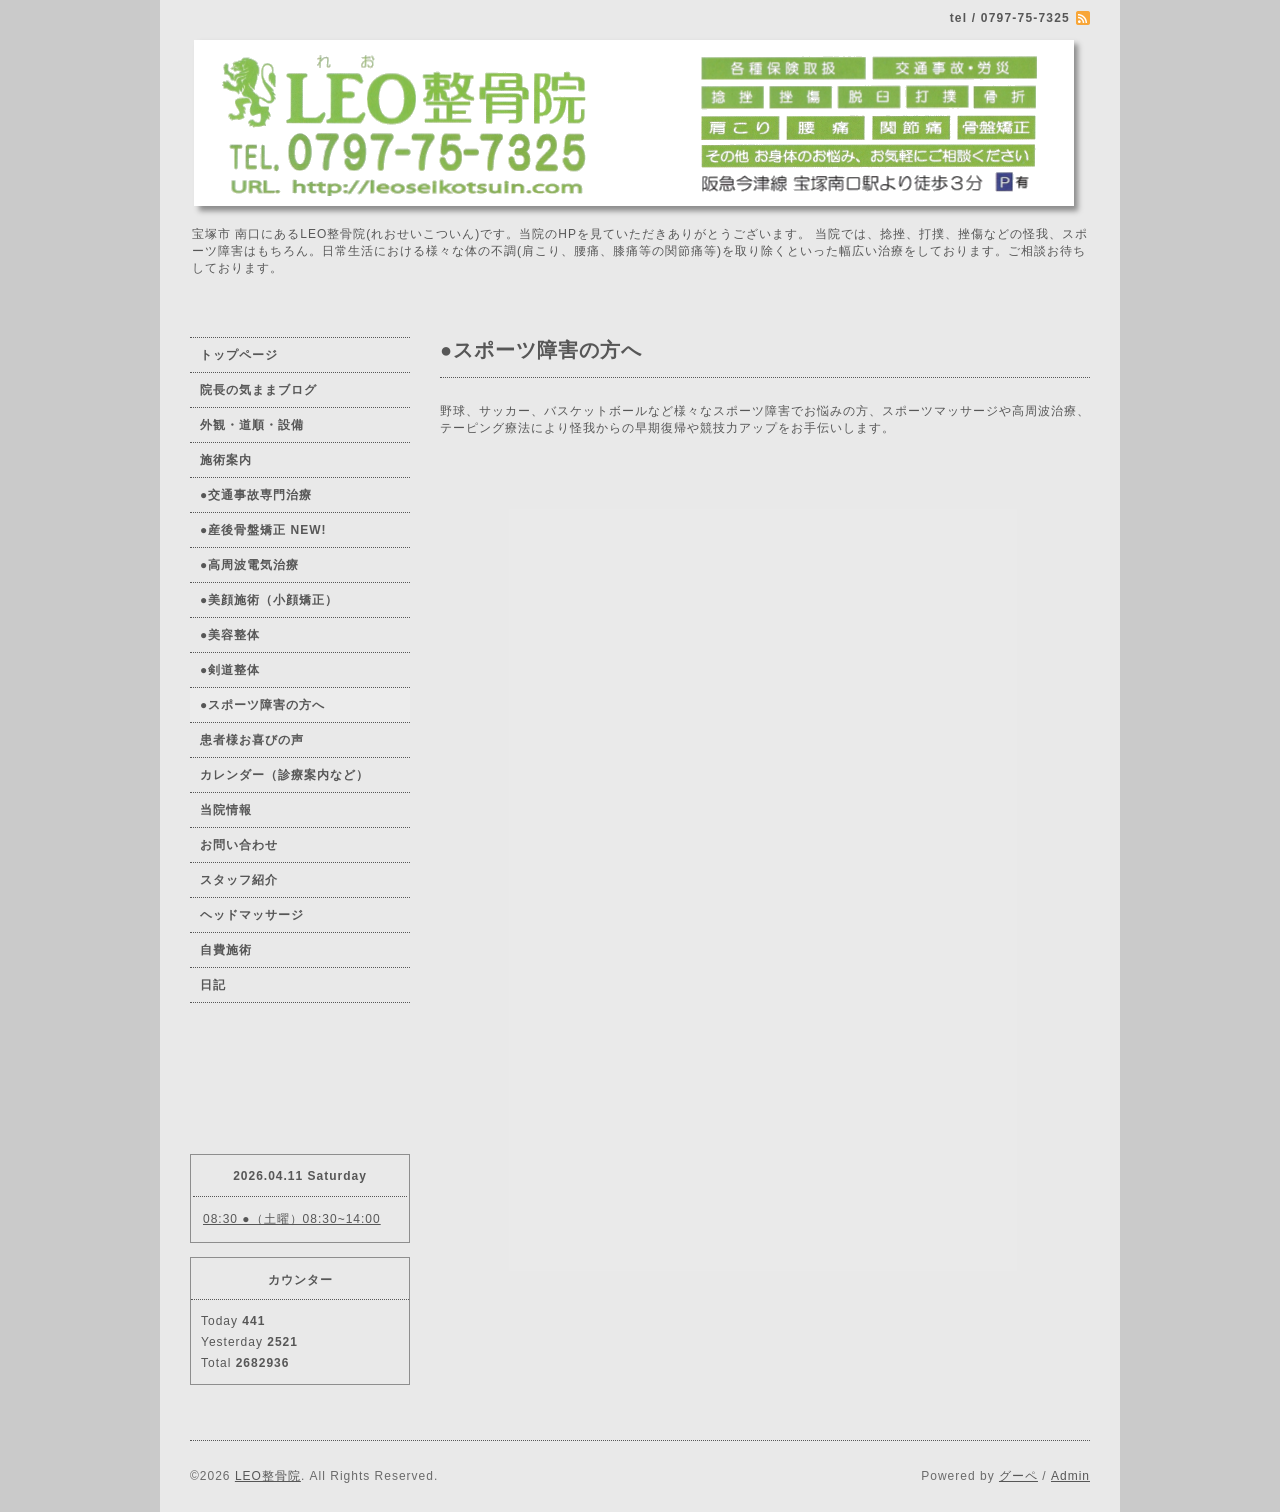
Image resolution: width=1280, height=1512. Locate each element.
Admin (1070, 1476)
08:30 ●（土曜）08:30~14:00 (292, 1219)
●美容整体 (230, 635)
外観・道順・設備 (252, 425)
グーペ (1018, 1476)
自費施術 (226, 950)
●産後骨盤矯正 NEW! (263, 530)
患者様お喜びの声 (252, 740)
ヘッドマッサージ (252, 915)
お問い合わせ (239, 845)
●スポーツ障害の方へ (262, 705)
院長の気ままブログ (258, 390)
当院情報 (226, 810)
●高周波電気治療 (249, 565)
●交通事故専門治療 (256, 495)
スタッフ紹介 (239, 880)
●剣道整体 (230, 670)
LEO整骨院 (268, 1476)
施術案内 (226, 460)
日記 (213, 985)
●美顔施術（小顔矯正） (269, 600)
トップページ (239, 355)
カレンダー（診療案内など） (284, 775)
